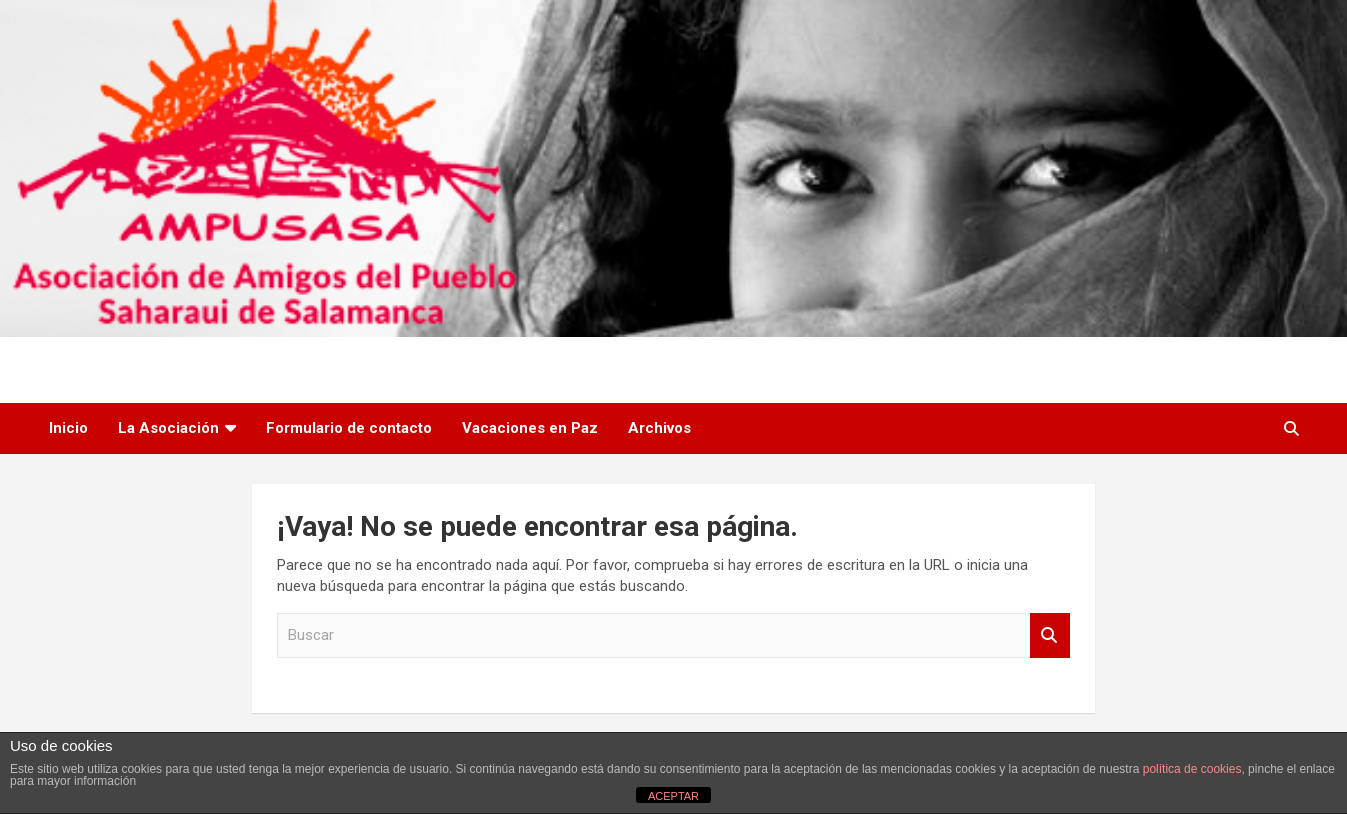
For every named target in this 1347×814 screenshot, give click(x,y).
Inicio (68, 428)
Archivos (659, 428)
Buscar (1050, 635)
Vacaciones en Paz (530, 428)
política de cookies (1192, 769)
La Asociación (168, 428)
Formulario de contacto (349, 428)
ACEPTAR (673, 796)
